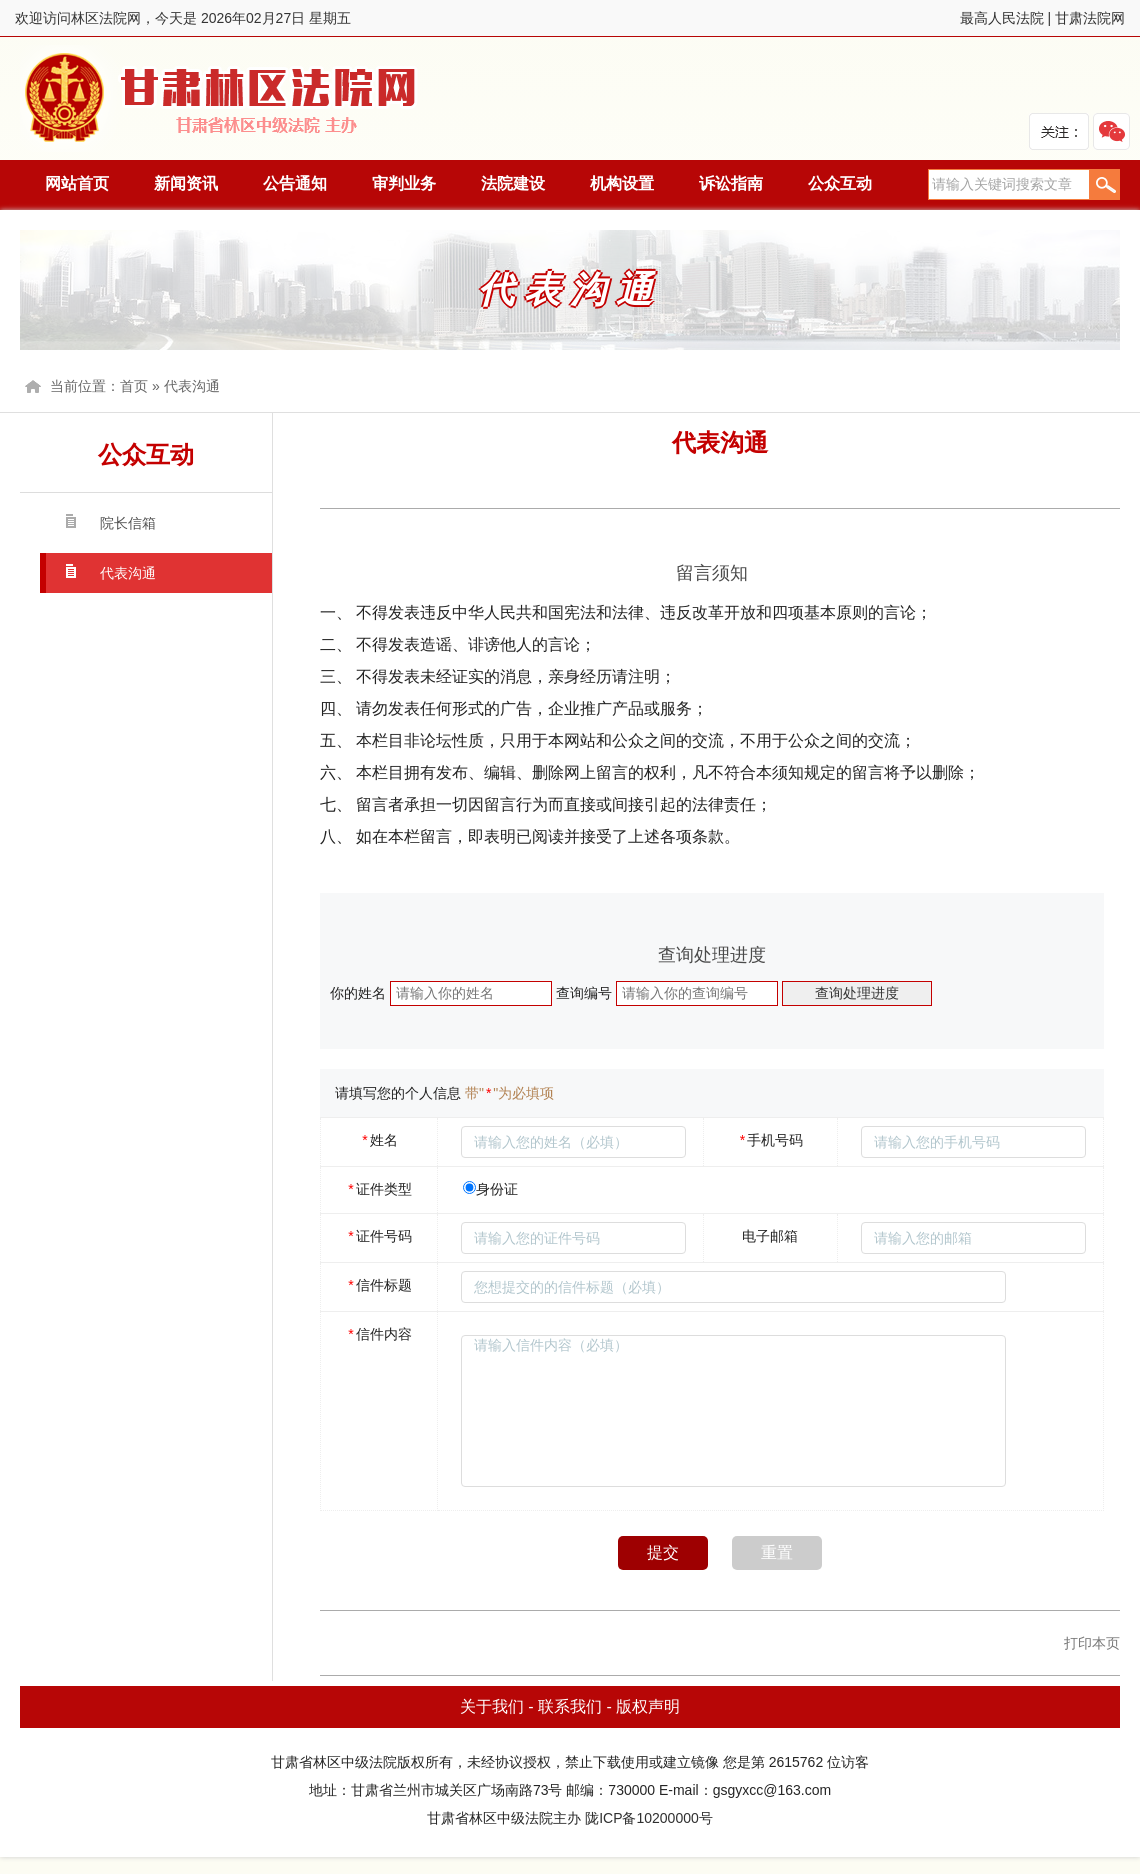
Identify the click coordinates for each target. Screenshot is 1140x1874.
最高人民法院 (1002, 18)
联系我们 (570, 1706)
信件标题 (378, 1285)
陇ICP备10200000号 (649, 1818)
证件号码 (378, 1236)
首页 (134, 386)
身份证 (497, 1189)
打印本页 (1092, 1643)
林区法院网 (222, 98)
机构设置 (622, 183)
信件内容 (378, 1334)
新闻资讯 (186, 183)
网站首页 (77, 183)
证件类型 (378, 1189)
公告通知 (295, 183)
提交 (663, 1552)
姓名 (378, 1140)
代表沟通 (192, 386)
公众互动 (840, 183)
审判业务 (404, 183)
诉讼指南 (731, 183)
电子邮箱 (770, 1236)
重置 (777, 1552)
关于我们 (492, 1706)
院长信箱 (128, 523)
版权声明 (648, 1706)
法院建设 (513, 183)
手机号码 (770, 1140)
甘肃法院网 (1090, 18)
